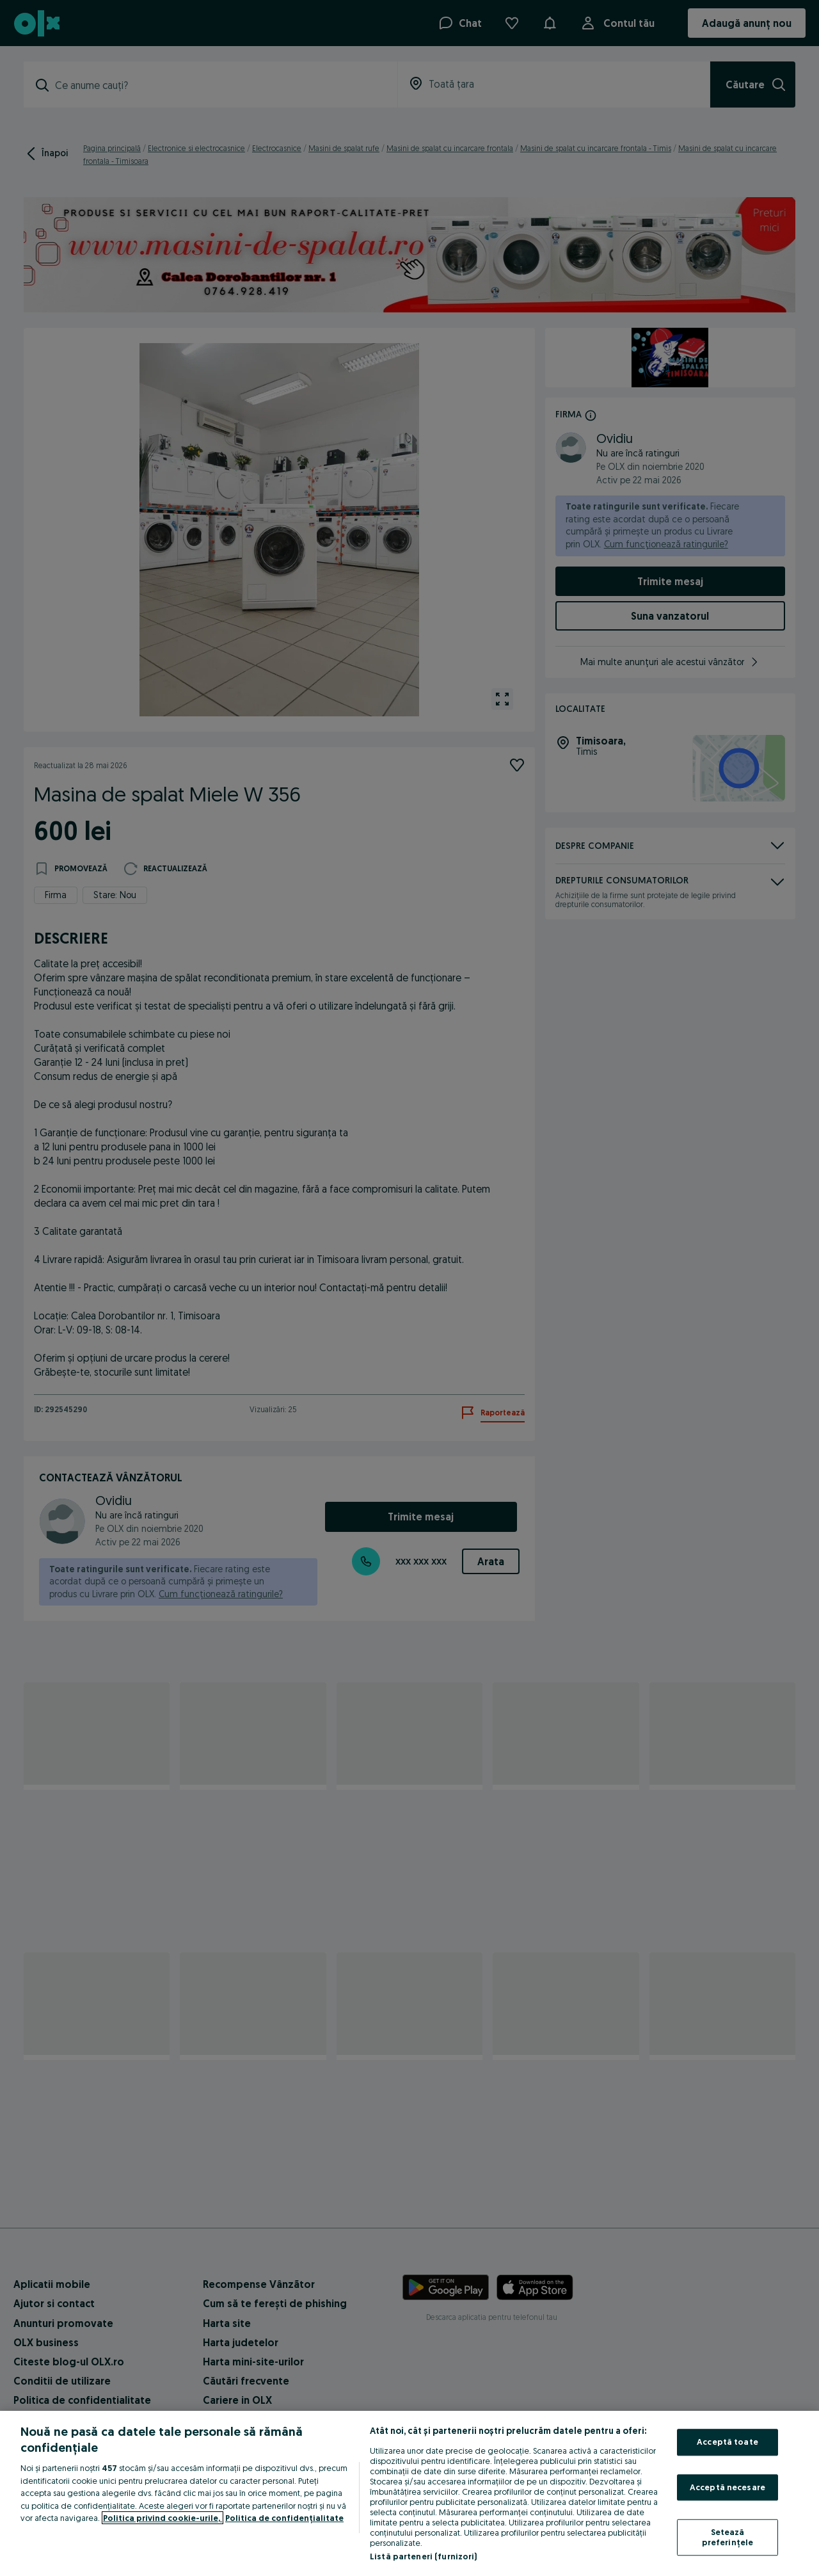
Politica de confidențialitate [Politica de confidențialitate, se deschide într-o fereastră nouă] (284, 2518)
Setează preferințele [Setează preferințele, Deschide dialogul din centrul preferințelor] (728, 2537)
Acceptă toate (727, 2441)
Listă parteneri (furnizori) (423, 2556)
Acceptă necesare (727, 2487)
